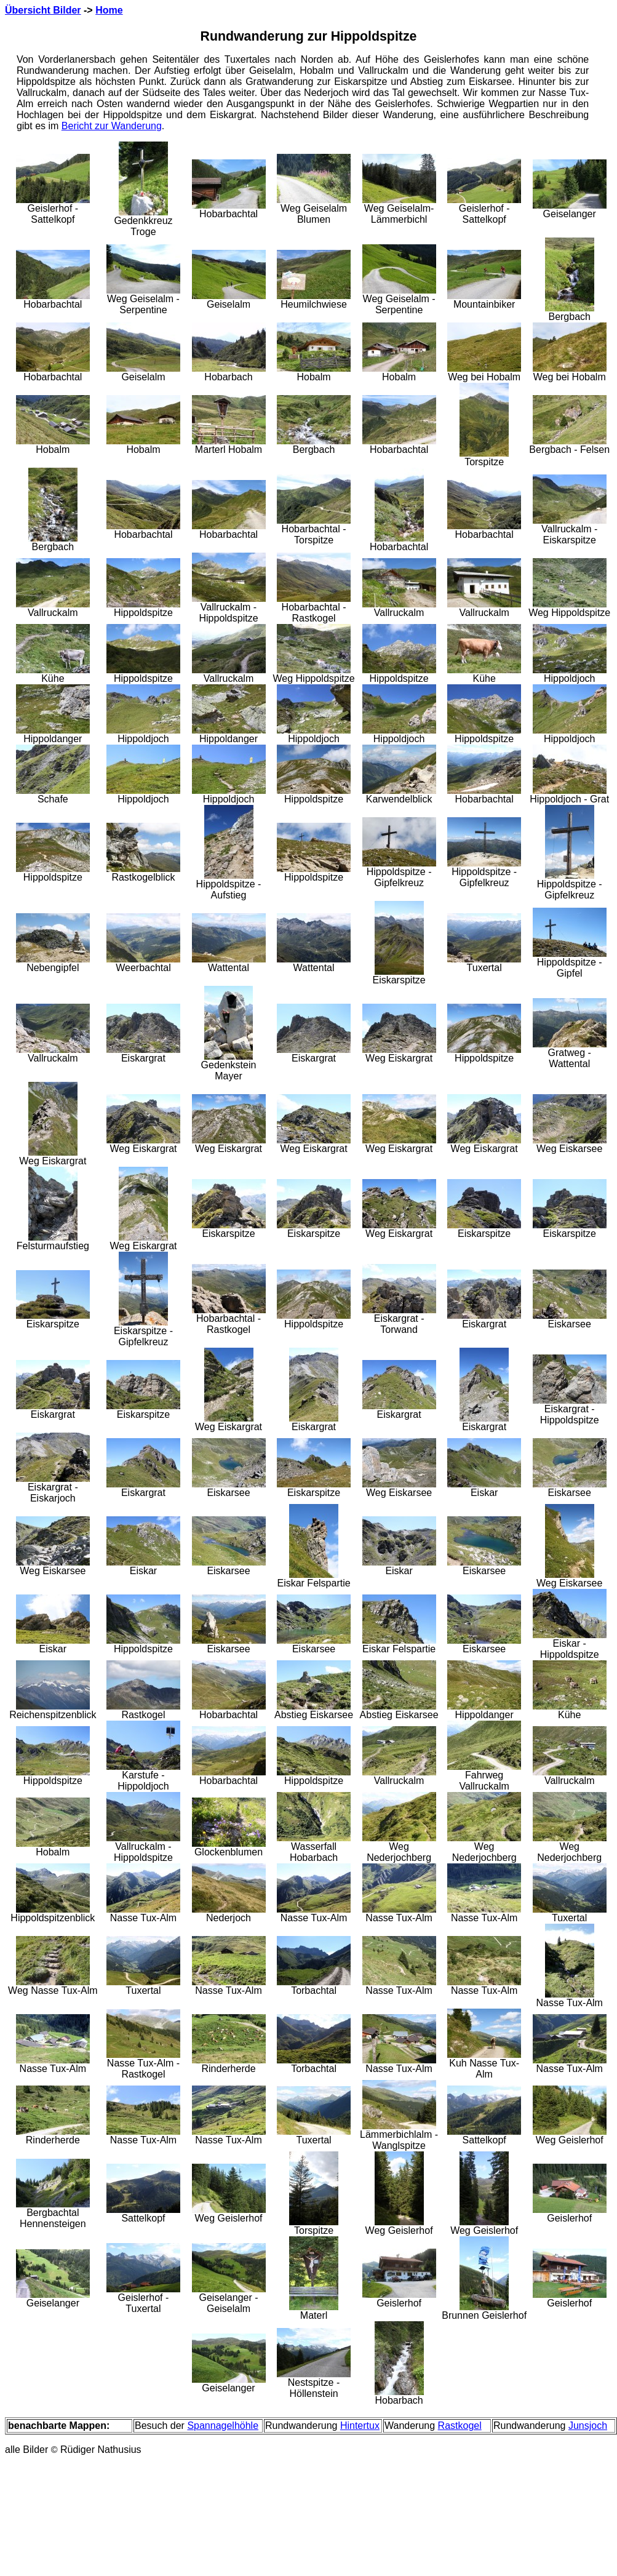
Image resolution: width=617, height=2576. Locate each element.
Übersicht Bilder (43, 10)
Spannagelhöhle (222, 2425)
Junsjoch (587, 2425)
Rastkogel (460, 2425)
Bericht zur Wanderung (112, 126)
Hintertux (360, 2425)
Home (108, 10)
